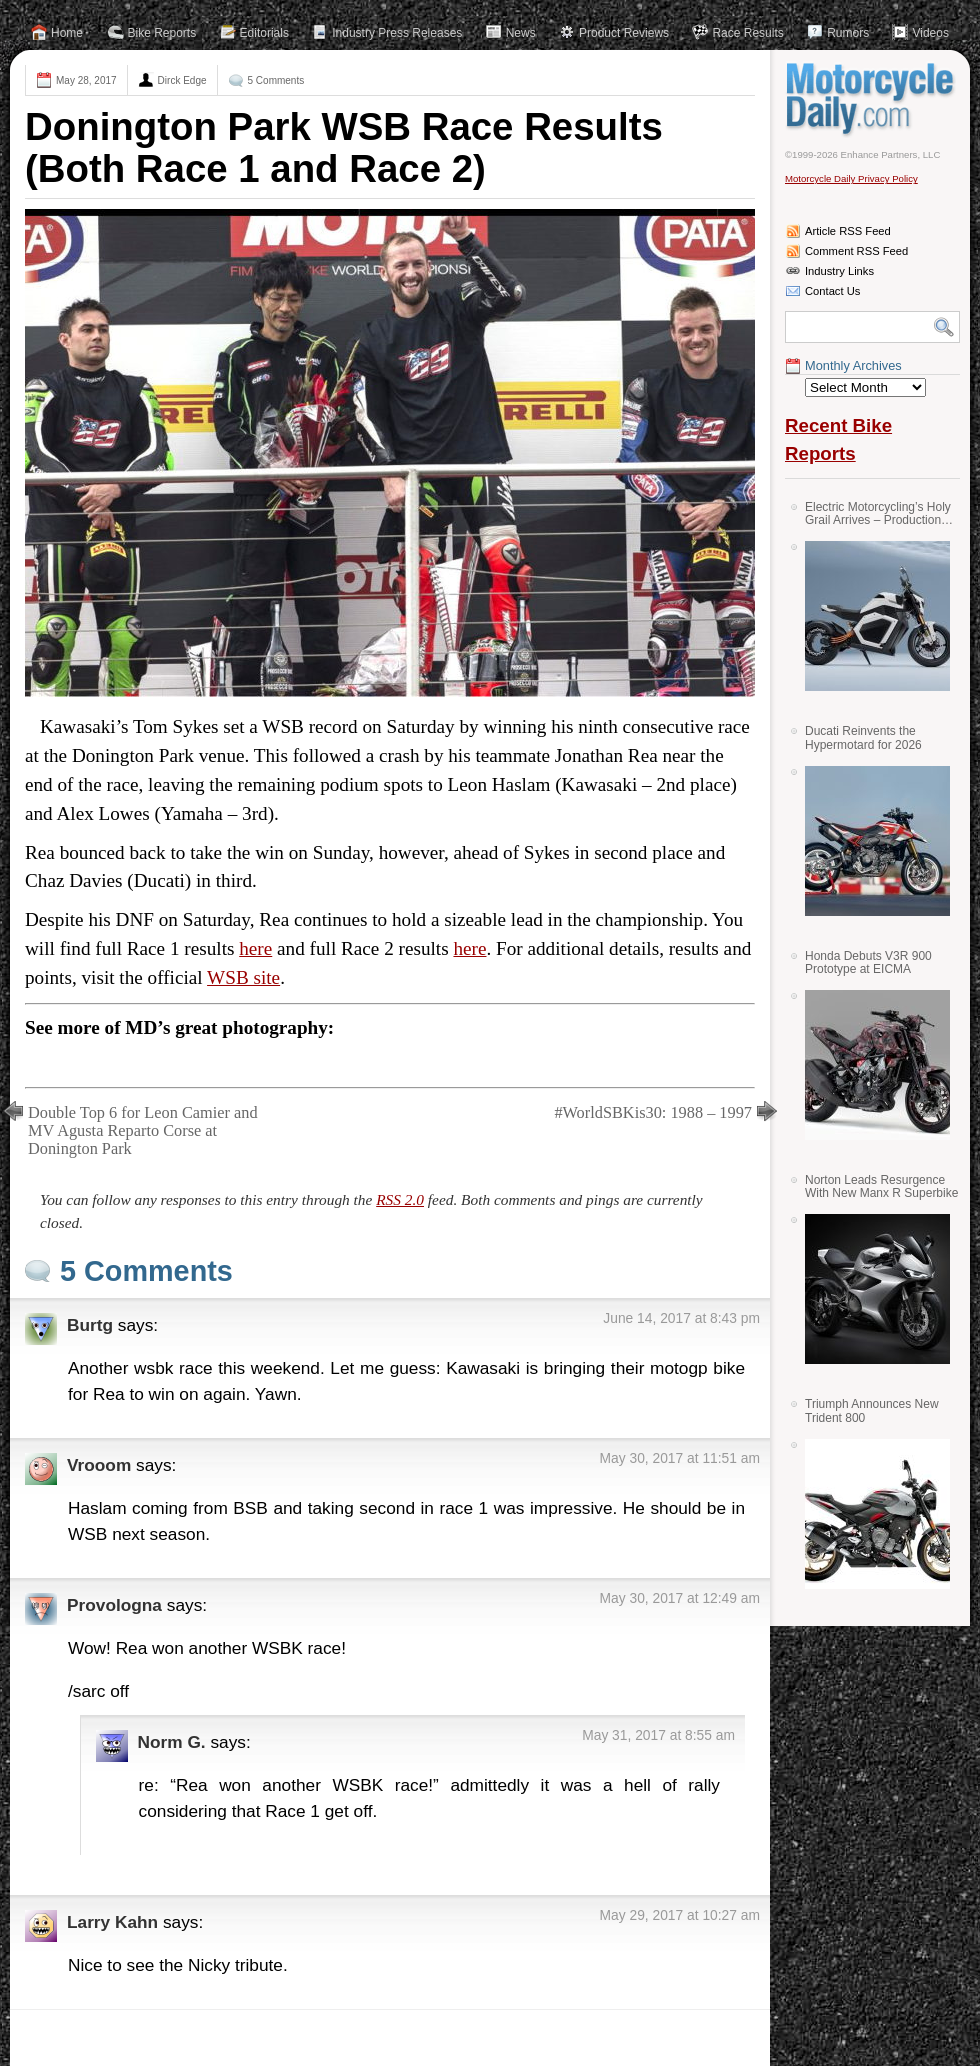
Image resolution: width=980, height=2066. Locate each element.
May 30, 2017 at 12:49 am (680, 1598)
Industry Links (839, 271)
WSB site (243, 977)
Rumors (848, 33)
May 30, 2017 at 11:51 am (680, 1458)
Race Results (747, 33)
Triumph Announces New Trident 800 (872, 1410)
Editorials (264, 33)
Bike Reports (162, 33)
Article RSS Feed (848, 231)
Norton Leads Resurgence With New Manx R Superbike (881, 1186)
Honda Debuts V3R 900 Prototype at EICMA (868, 962)
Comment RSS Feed (856, 251)
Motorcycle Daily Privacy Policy (851, 178)
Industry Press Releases (397, 33)
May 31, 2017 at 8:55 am (658, 1735)
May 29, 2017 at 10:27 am (680, 1915)
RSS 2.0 (400, 1199)
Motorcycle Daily (872, 99)
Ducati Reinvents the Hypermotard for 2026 (863, 737)
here (255, 948)
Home (67, 33)
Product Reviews (624, 33)
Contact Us (832, 291)
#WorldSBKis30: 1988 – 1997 (653, 1112)
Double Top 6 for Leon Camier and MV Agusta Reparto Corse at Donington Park (143, 1130)
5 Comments (276, 80)
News (521, 33)
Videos (930, 33)
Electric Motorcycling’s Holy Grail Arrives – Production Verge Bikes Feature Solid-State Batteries (878, 513)
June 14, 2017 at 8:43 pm (681, 1318)
